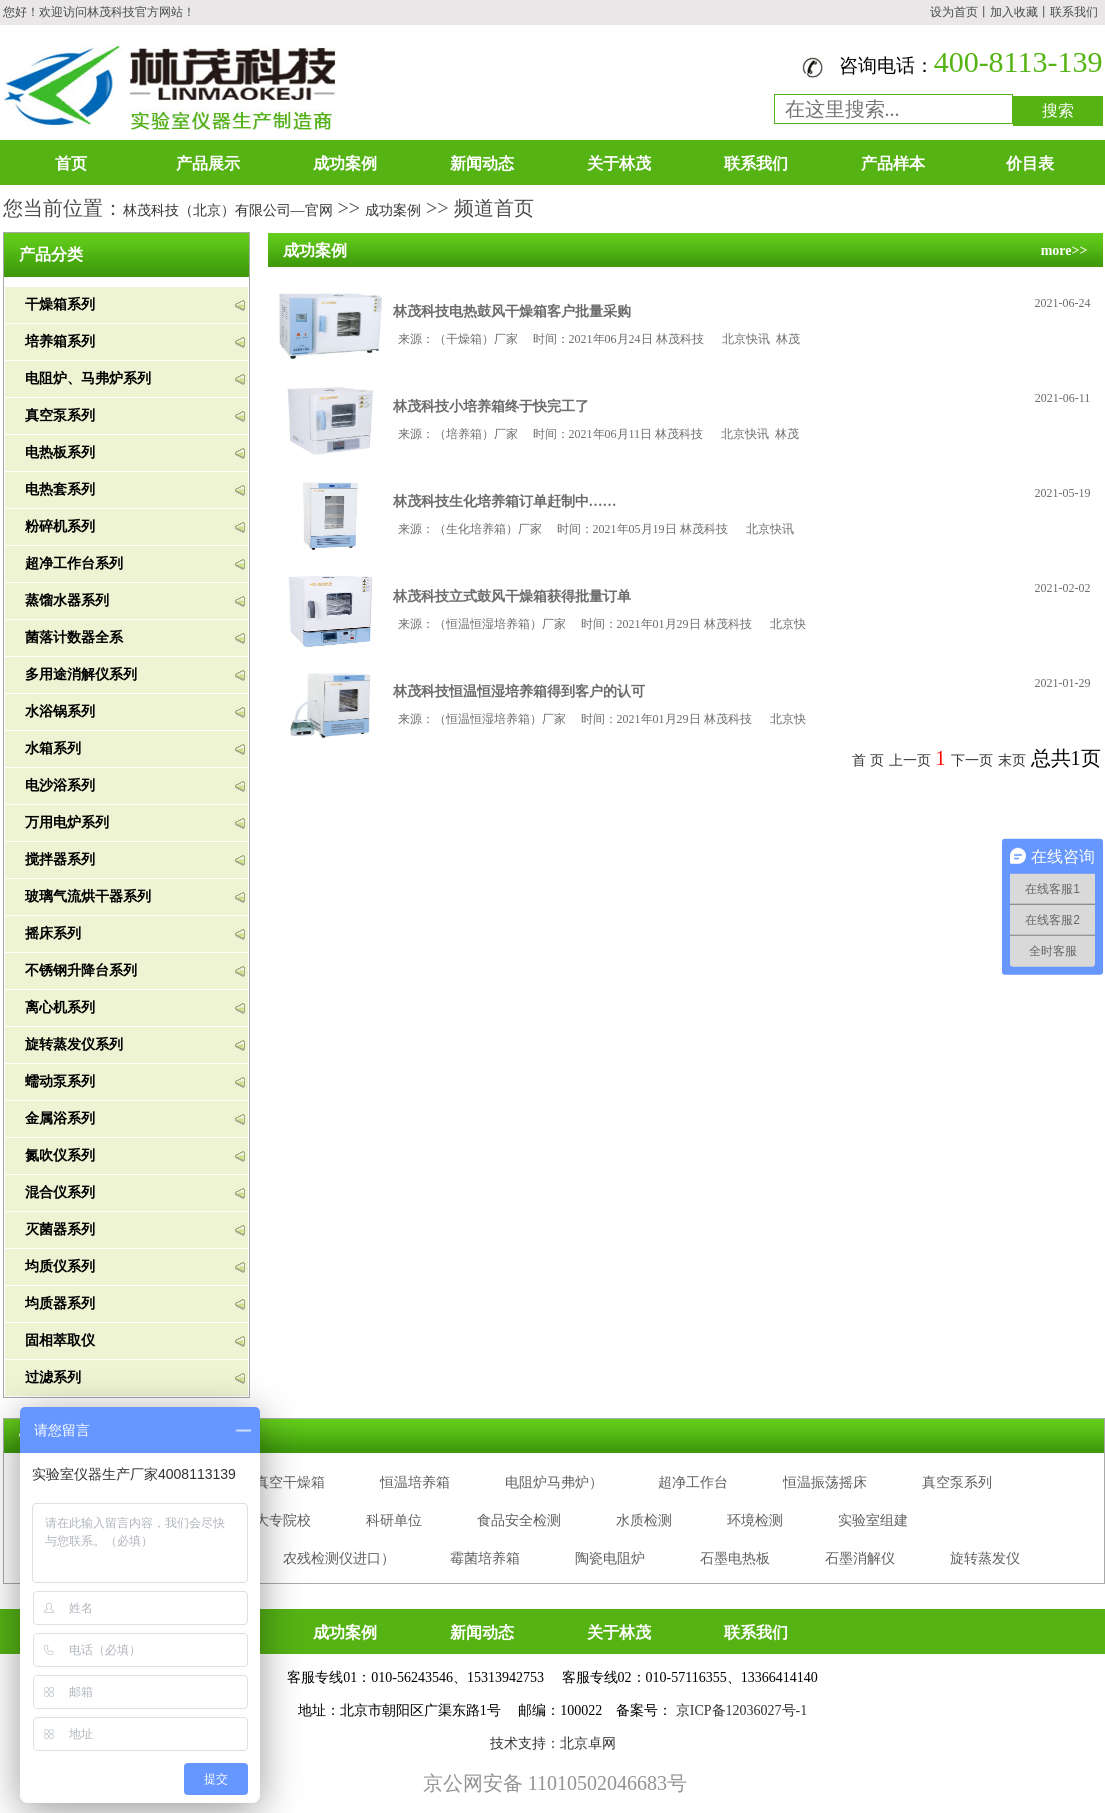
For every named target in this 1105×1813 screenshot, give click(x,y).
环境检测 (755, 1520)
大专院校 (283, 1520)
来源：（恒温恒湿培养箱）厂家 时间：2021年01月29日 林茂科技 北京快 (602, 624)
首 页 (868, 760)
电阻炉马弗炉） (554, 1482)
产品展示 (208, 163)
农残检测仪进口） (339, 1558)
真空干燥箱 (290, 1482)
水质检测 (644, 1520)
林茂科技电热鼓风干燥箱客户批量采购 (512, 311)
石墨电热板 (735, 1558)
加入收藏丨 (1020, 12)
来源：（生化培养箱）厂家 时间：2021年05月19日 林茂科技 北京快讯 (599, 529)
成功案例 (345, 163)
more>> (1064, 250)
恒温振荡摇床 (825, 1482)
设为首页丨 (960, 12)
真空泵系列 (957, 1482)
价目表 (1030, 163)
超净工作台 (693, 1482)
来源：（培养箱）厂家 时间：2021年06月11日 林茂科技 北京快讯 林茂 (599, 434)
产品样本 (893, 163)
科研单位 (394, 1520)
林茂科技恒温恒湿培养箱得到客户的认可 (519, 691)
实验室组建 (873, 1520)
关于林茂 (619, 163)
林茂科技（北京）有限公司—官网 (228, 210)
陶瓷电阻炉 (610, 1558)
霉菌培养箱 (485, 1558)
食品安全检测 (519, 1520)
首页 (71, 163)
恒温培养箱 (415, 1482)
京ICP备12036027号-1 (741, 1710)
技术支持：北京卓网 (553, 1743)
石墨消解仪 (860, 1558)
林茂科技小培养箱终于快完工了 (491, 406)
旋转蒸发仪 (985, 1558)
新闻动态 (482, 163)
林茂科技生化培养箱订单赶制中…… (505, 501)
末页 (1012, 760)
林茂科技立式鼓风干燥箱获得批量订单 (512, 596)
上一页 (910, 760)
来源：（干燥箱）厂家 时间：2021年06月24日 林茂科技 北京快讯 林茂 (599, 339)
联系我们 (1074, 12)
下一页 (972, 760)
